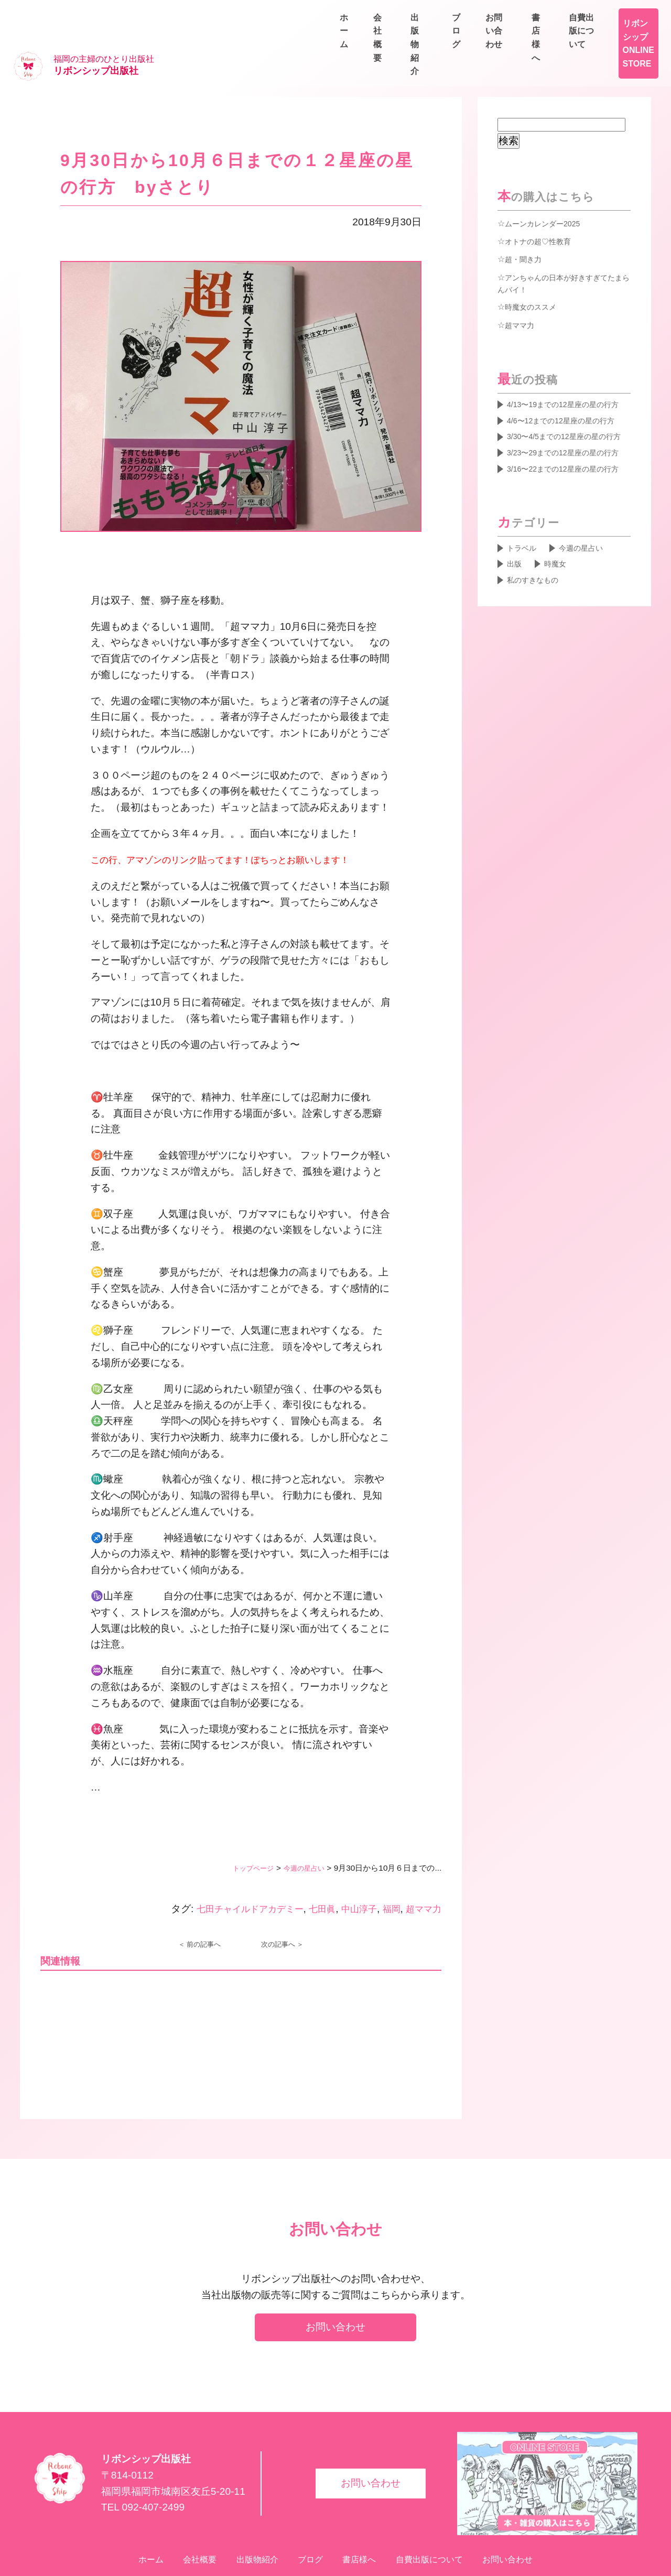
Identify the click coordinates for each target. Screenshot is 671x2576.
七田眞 (310, 1875)
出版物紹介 (507, 37)
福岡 (386, 1875)
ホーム (390, 37)
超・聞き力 (526, 225)
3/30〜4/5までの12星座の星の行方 (568, 430)
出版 (515, 599)
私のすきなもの (536, 617)
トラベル (524, 581)
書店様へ (545, 13)
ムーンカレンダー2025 (548, 189)
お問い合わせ (629, 37)
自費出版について (620, 13)
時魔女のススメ (534, 275)
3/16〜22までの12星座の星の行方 (567, 493)
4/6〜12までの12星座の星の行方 (569, 405)
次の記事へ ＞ (282, 1911)
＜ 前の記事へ (199, 1911)
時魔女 (559, 599)
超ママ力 (421, 1875)
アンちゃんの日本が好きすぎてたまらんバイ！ (564, 249)
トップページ (243, 1834)
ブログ (566, 37)
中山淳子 (351, 1875)
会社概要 (444, 37)
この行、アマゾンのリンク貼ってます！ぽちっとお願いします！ (235, 826)
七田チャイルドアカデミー (230, 1875)
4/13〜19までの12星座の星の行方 (567, 380)
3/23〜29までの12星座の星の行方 (567, 462)
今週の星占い (300, 1834)
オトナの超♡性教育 (542, 207)
